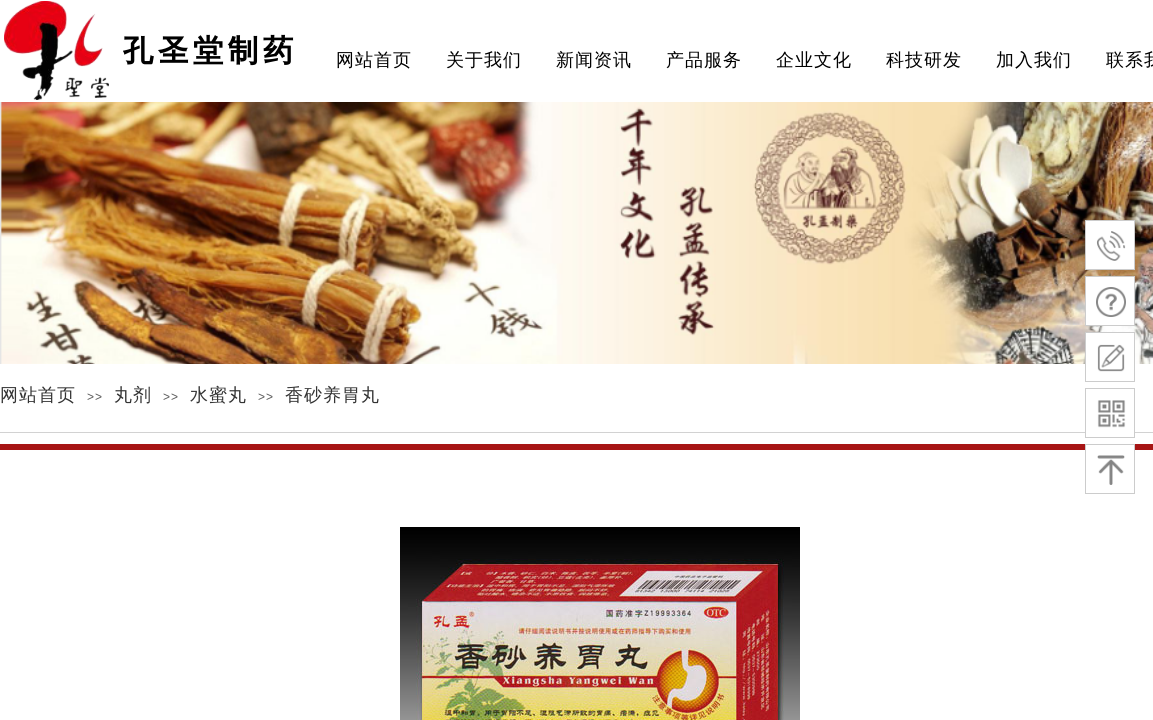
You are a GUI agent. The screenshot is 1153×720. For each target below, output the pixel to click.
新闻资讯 (594, 60)
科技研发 (924, 60)
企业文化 (814, 60)
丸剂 (133, 395)
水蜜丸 (218, 395)
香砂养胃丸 (332, 395)
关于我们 (484, 60)
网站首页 (38, 395)
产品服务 (704, 60)
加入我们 (1034, 60)
